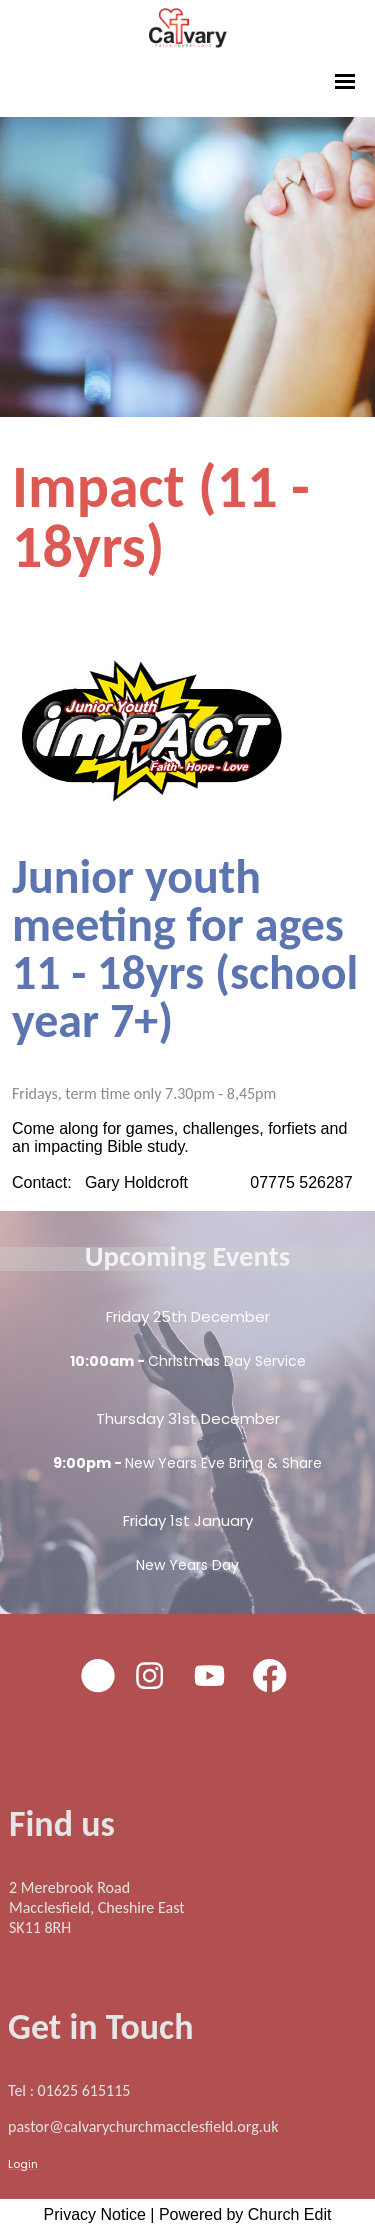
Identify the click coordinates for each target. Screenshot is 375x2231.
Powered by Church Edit (245, 2214)
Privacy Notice (95, 2214)
